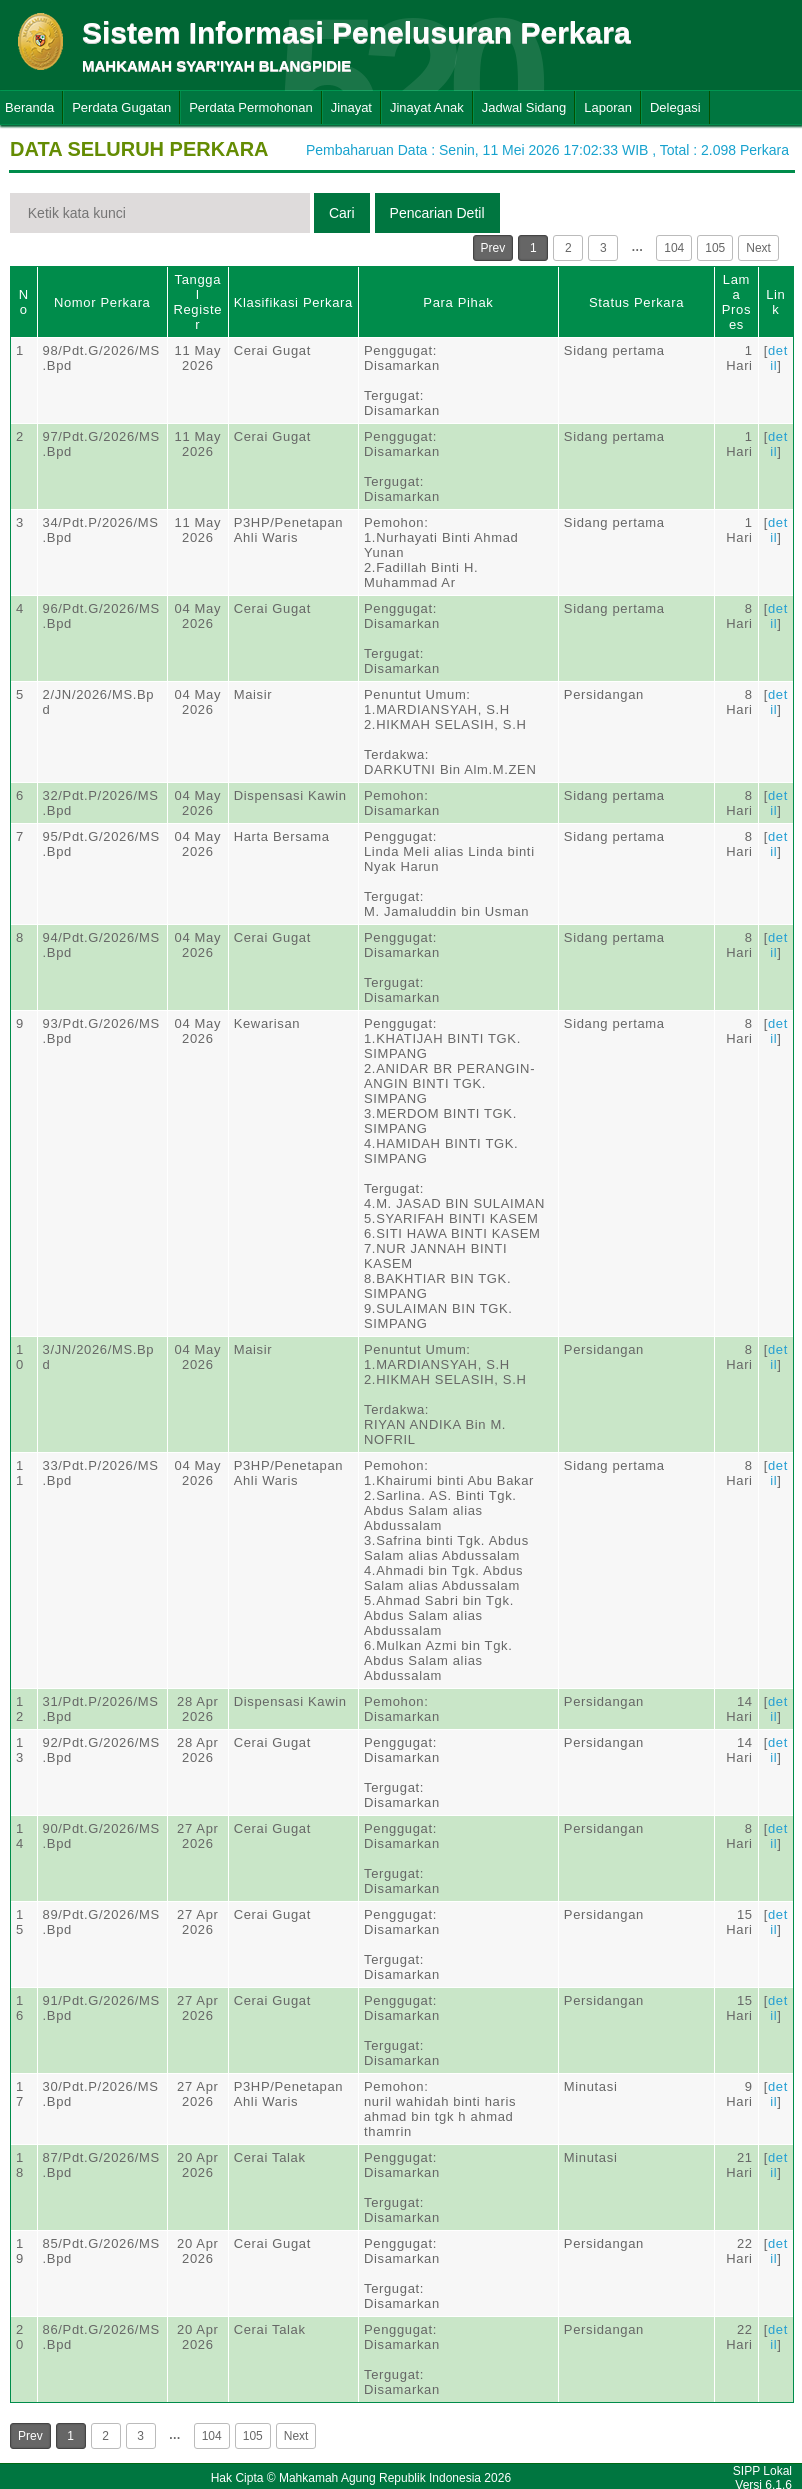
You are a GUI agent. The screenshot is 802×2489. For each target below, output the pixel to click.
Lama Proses (736, 302)
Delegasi (675, 107)
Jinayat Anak (427, 107)
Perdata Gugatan (121, 107)
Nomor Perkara (102, 302)
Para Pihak (458, 302)
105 (715, 248)
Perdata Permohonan (251, 107)
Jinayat (351, 107)
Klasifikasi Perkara (293, 302)
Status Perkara (636, 302)
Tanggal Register (197, 302)
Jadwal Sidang (524, 107)
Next (758, 248)
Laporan (608, 107)
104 (674, 248)
